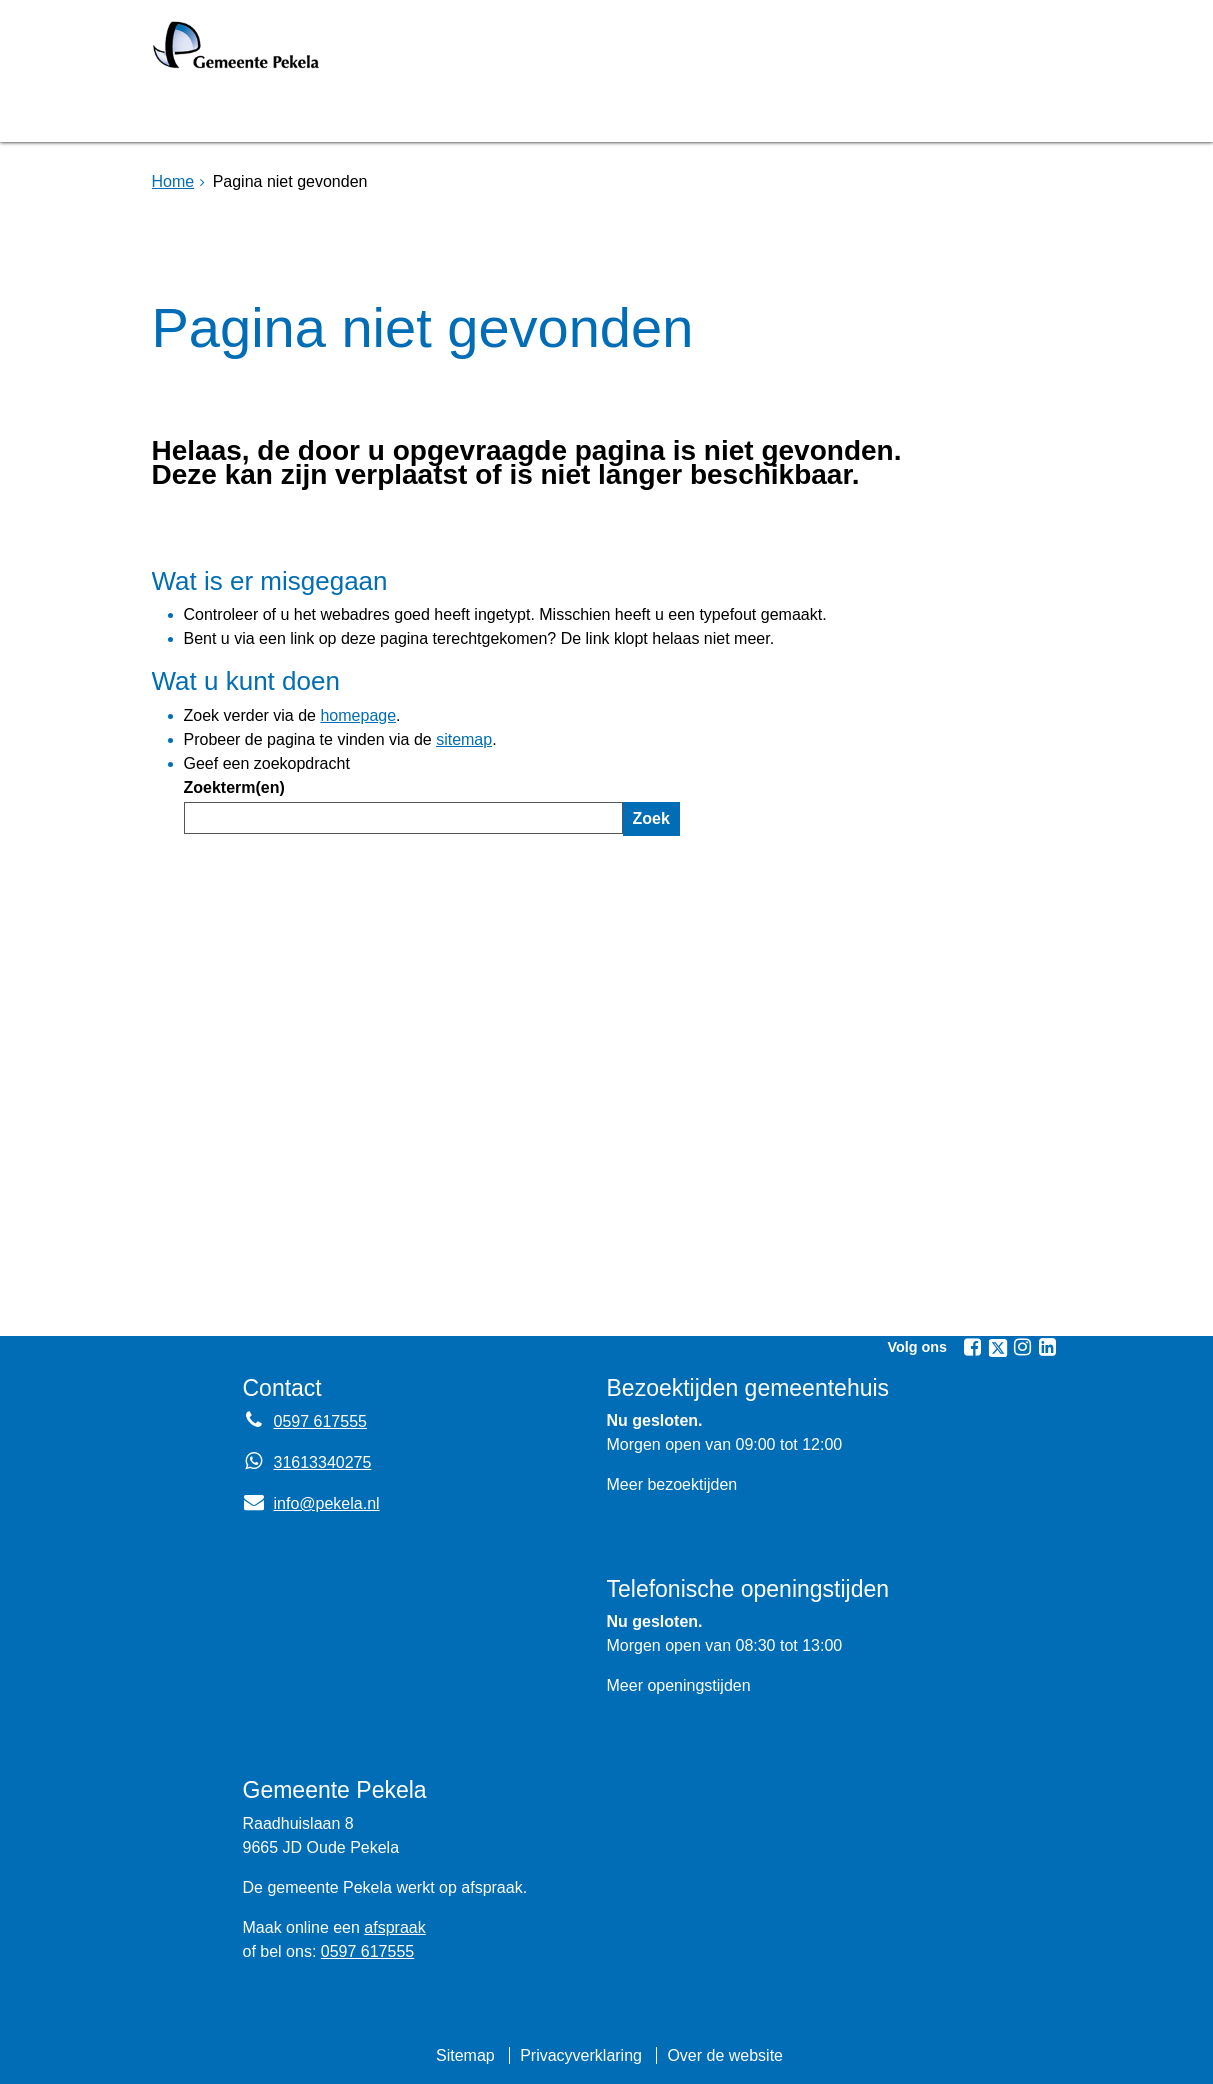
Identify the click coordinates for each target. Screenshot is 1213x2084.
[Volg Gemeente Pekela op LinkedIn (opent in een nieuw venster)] (1048, 1347)
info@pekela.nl (311, 1503)
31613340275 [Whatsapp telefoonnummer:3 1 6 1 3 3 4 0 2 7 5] (323, 1462)
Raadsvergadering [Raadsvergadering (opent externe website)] (530, 113)
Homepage (219, 113)
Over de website (725, 2055)
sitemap (464, 739)
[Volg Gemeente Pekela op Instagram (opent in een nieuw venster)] (1023, 1347)
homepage (358, 715)
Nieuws (705, 113)
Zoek (651, 818)
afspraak (394, 1927)
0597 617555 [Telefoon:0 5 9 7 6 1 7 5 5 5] (320, 1421)
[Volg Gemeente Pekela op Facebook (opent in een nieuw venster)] (973, 1347)
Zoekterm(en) (234, 787)
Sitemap (465, 2055)
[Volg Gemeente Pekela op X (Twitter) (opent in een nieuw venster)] (998, 1348)
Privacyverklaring (581, 2055)
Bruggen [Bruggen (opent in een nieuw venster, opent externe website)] (350, 113)
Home (173, 181)
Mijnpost (822, 113)
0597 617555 (367, 1951)
